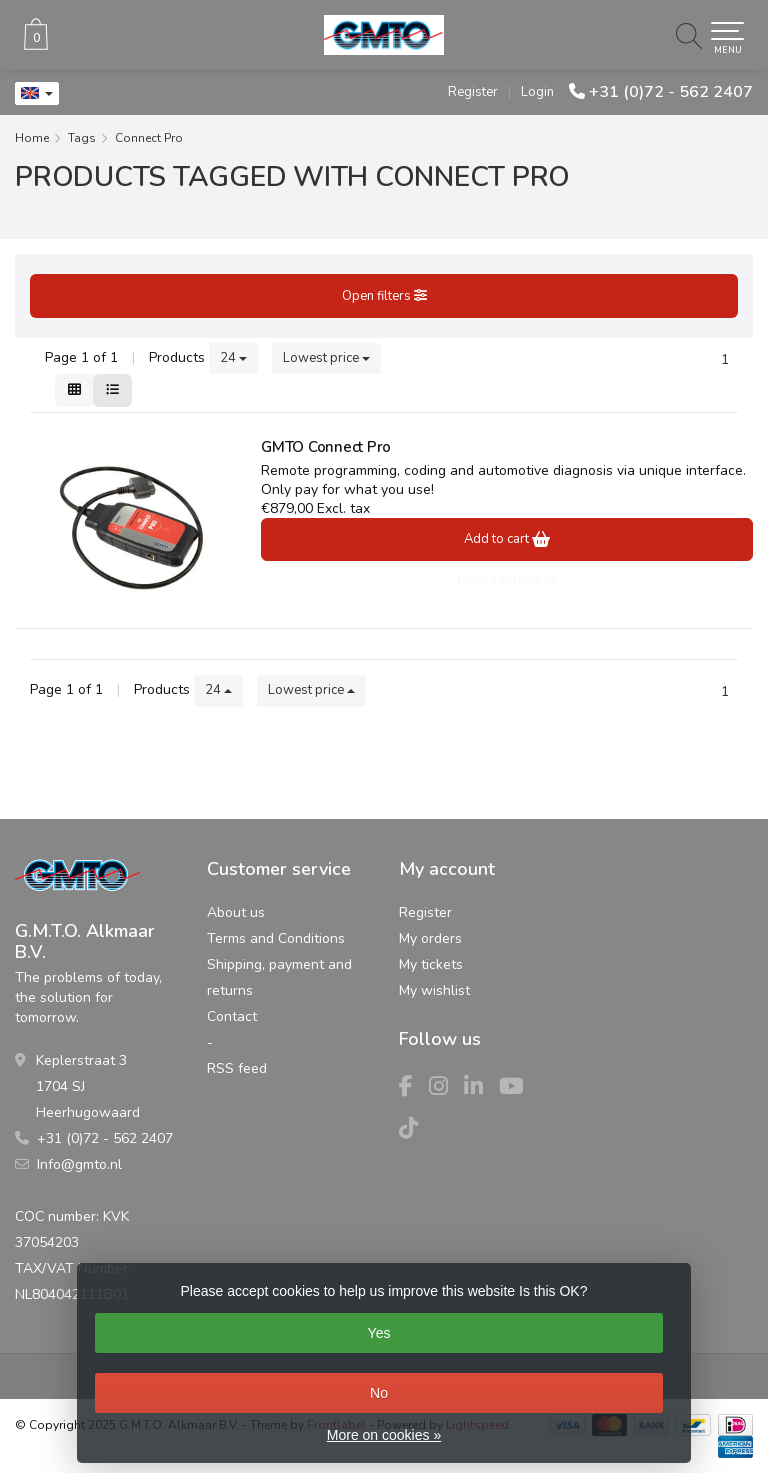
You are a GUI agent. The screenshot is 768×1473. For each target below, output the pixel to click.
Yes (379, 1333)
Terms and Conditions (276, 938)
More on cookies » (384, 1435)
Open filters (384, 296)
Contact (232, 1016)
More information (507, 581)
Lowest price (326, 358)
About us (236, 912)
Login (537, 92)
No (379, 1393)
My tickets (431, 964)
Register (473, 92)
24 (233, 358)
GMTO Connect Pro (326, 447)
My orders (430, 938)
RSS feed (237, 1068)
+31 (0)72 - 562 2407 (671, 92)
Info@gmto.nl (79, 1164)
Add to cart (507, 539)
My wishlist (434, 990)
